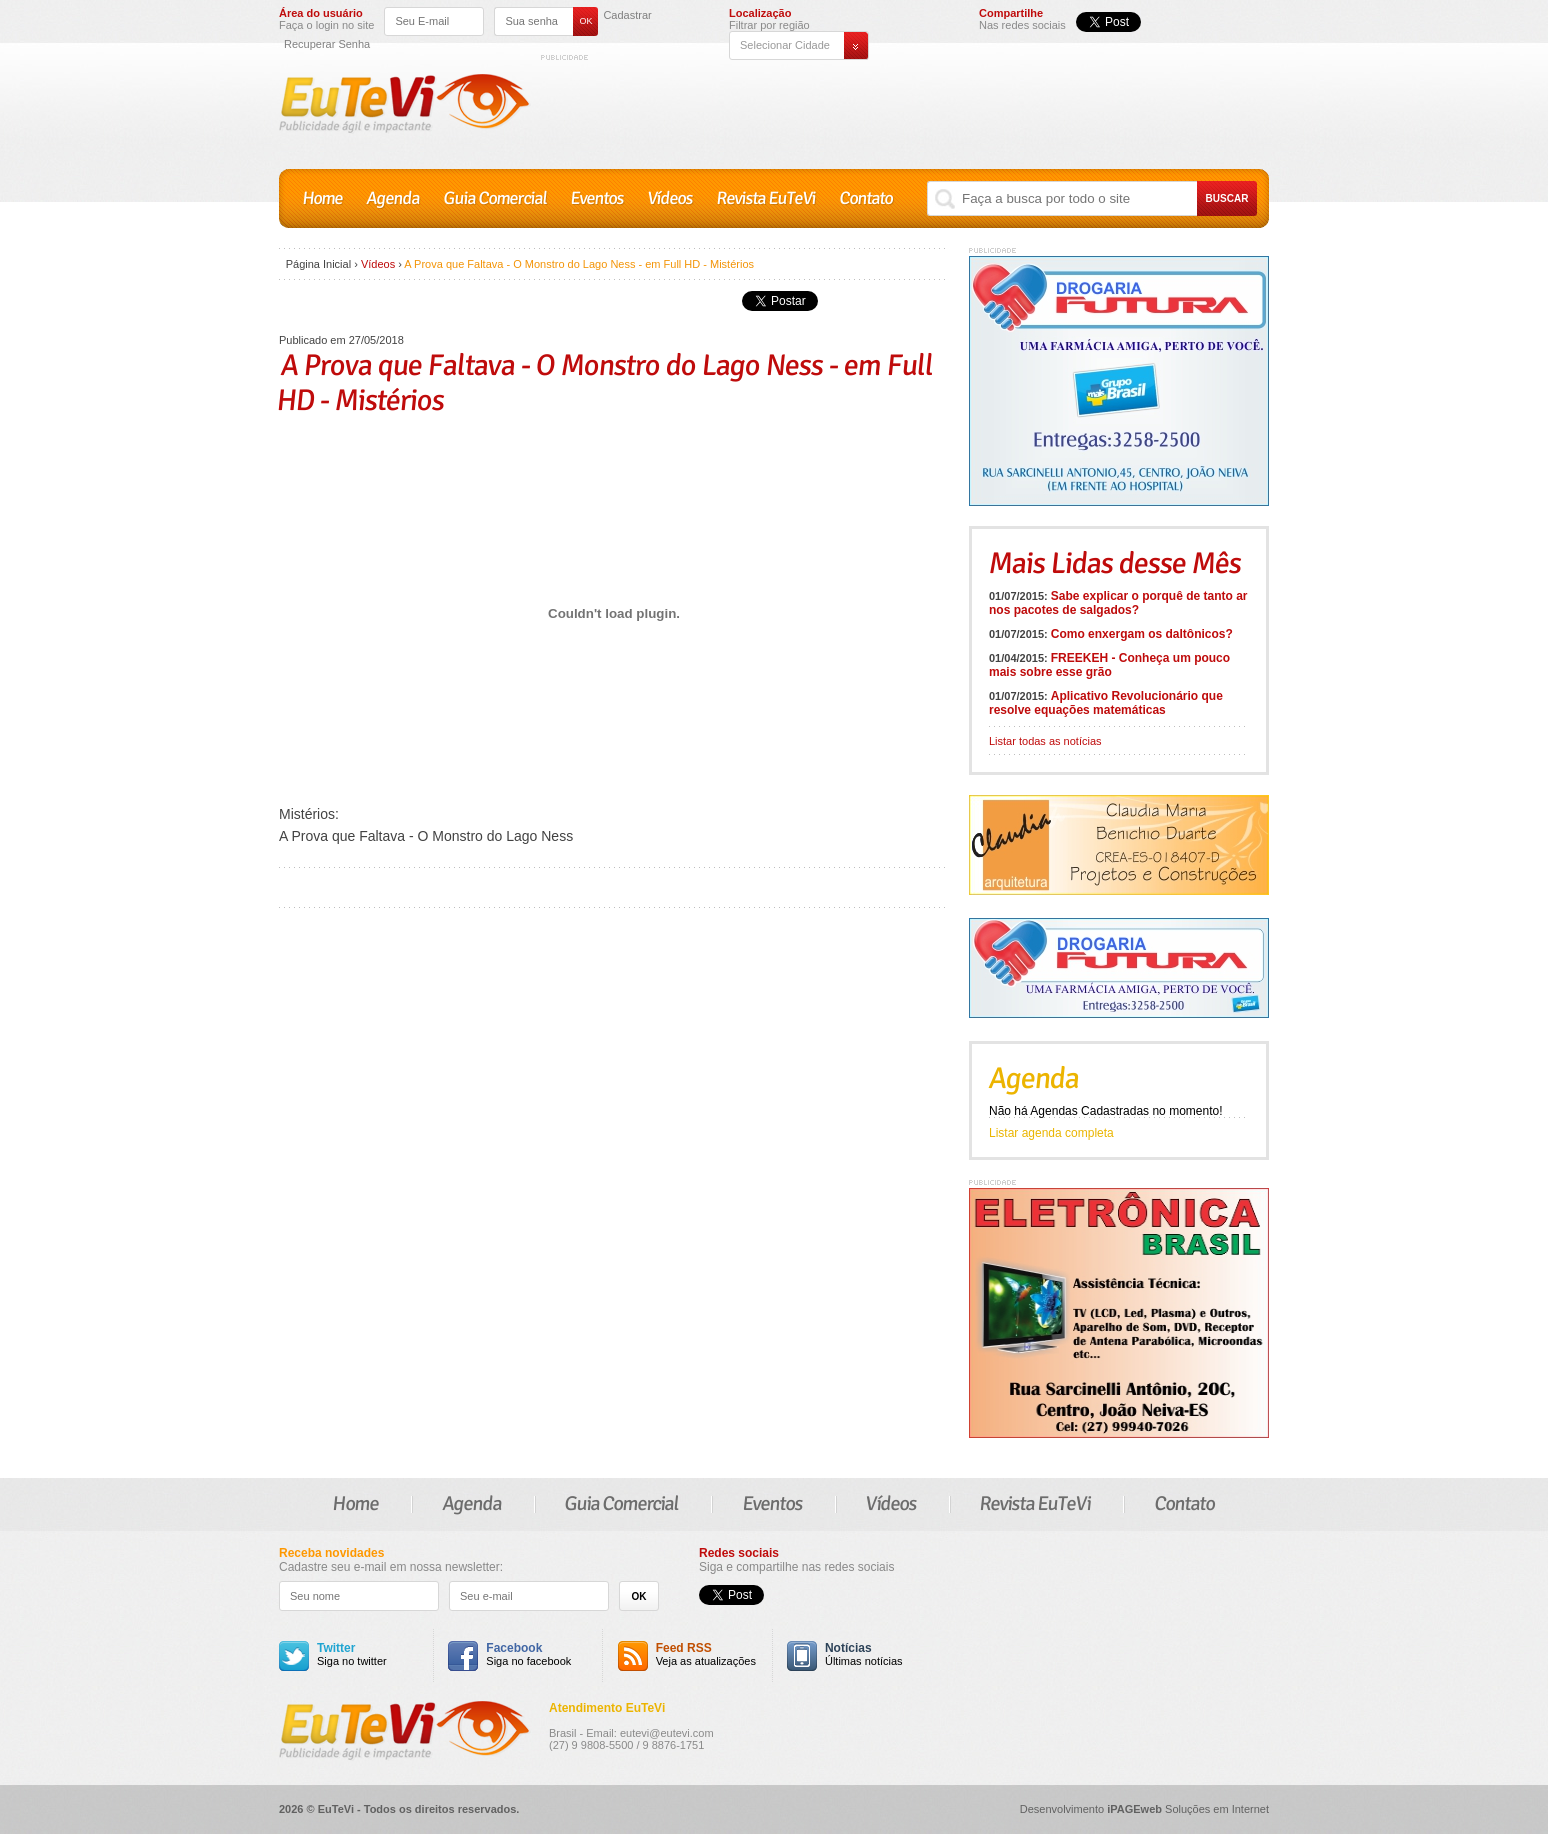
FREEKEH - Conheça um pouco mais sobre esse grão (1109, 665)
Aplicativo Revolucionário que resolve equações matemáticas (1106, 703)
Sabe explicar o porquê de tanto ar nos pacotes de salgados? (1118, 603)
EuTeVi (405, 104)
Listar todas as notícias (1045, 741)
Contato (866, 198)
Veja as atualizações (706, 1654)
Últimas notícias (864, 1654)
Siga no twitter (352, 1654)
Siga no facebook (528, 1654)
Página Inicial (318, 264)
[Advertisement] (905, 108)
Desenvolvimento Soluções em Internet (1144, 1809)
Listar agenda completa (1051, 1133)
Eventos (597, 198)
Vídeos (670, 198)
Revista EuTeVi (766, 198)
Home (323, 198)
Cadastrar (627, 15)
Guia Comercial (495, 198)
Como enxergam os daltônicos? (1142, 634)
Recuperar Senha (327, 44)
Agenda (393, 198)
